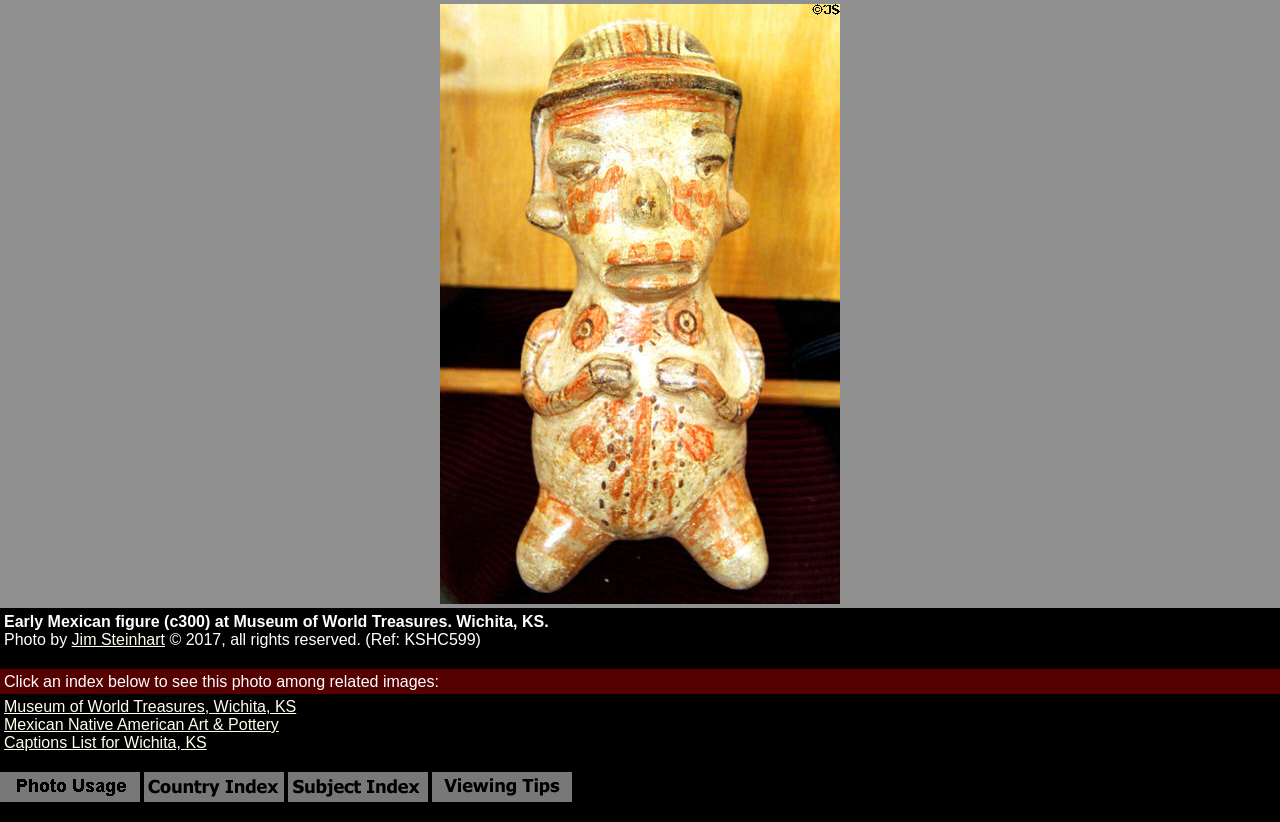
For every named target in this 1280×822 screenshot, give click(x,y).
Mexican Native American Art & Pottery (141, 724)
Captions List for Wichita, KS (105, 742)
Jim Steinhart (118, 639)
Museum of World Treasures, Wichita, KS (150, 706)
